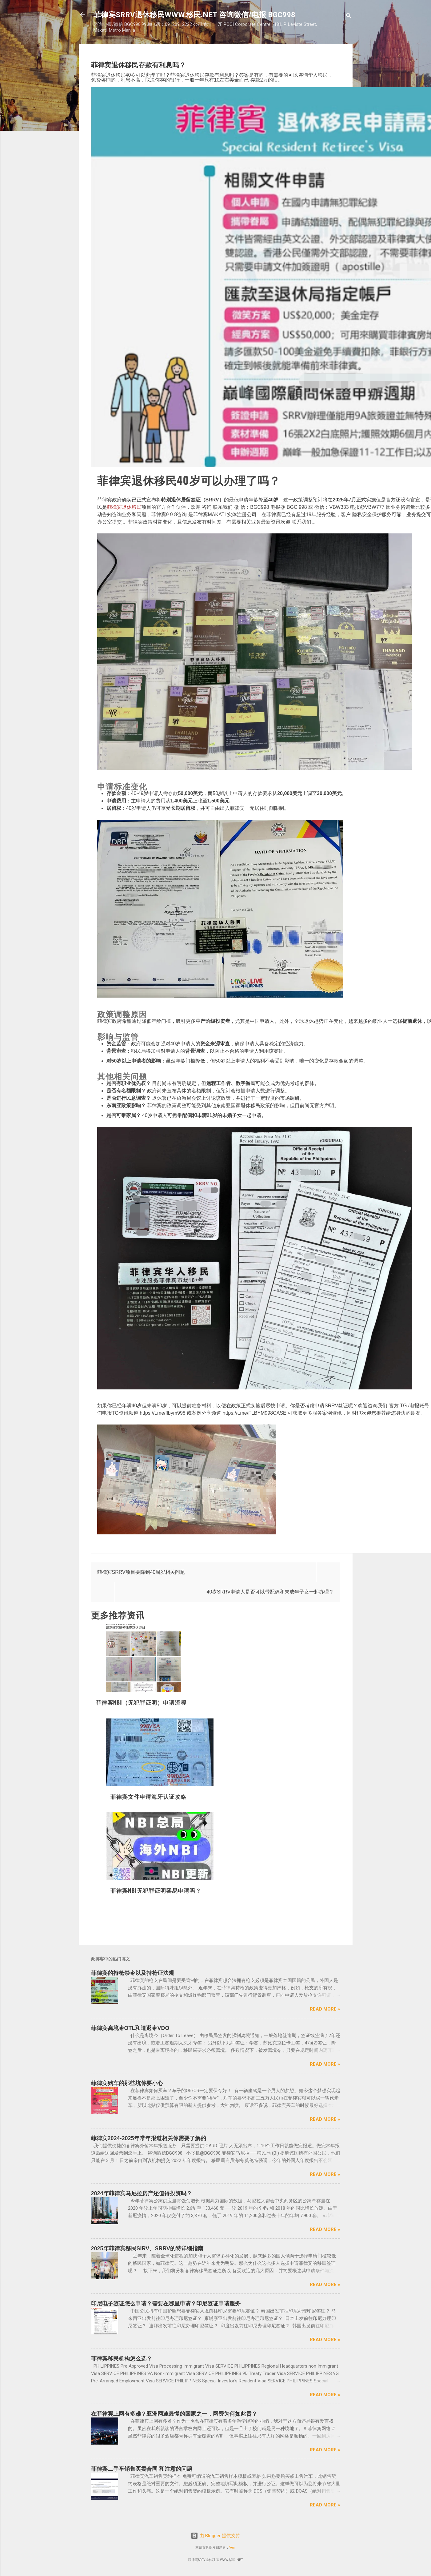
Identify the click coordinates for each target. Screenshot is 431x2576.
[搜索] (349, 16)
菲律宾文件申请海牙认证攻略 (148, 1796)
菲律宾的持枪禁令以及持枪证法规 (132, 1973)
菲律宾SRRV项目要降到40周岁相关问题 (141, 1572)
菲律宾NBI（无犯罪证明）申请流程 (141, 1702)
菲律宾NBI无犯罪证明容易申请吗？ (155, 1890)
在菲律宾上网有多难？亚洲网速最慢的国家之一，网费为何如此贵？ (174, 2414)
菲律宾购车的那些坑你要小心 (127, 2083)
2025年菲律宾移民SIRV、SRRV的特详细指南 (147, 2248)
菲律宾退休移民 (124, 507)
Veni (232, 2548)
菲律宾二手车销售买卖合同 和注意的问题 (141, 2469)
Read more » (325, 2009)
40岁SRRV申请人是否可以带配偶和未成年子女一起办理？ (270, 1591)
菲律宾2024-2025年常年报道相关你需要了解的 (148, 2138)
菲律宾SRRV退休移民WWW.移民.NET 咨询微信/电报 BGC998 (194, 14)
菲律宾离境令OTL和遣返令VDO (130, 2028)
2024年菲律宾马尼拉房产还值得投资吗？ (141, 2193)
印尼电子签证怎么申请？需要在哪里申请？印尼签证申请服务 (166, 2304)
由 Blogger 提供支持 (215, 2535)
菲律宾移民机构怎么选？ (121, 2359)
